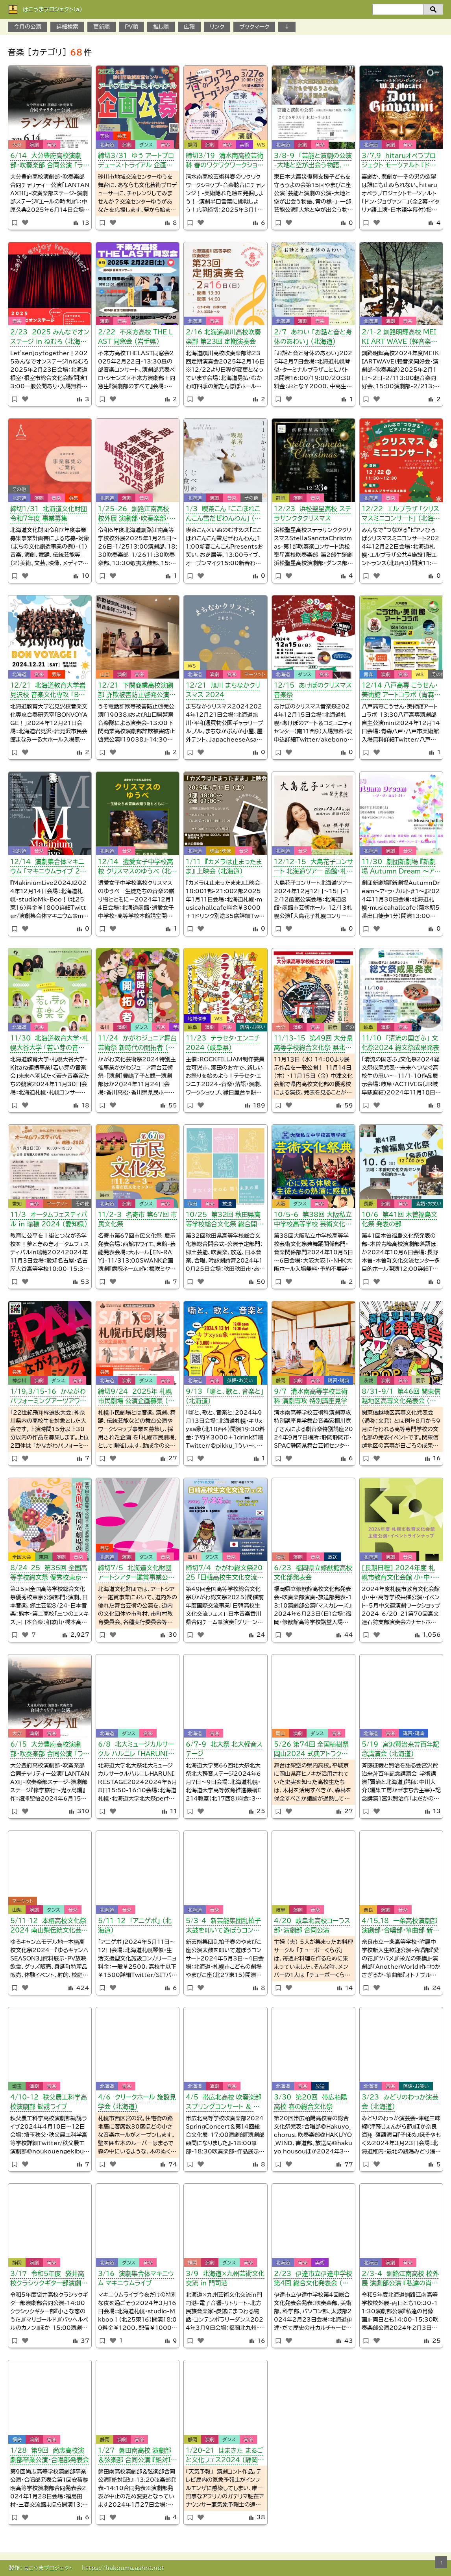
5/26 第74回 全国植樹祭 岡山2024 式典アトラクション (313, 1750)
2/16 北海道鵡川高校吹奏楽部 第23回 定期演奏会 (223, 337)
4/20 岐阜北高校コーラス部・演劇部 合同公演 (312, 1925)
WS (261, 144)
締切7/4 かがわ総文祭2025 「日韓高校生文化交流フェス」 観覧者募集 (224, 1574)
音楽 (51, 144)
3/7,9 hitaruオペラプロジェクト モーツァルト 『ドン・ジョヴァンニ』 (400, 161)
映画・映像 (220, 850)
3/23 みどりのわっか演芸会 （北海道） (400, 2102)
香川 (104, 1027)
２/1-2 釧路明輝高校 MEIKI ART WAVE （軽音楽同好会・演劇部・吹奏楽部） (399, 338)
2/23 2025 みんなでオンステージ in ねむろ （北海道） (49, 338)
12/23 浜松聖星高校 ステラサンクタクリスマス (312, 513)
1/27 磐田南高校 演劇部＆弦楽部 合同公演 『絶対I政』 (134, 2456)
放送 (227, 1203)
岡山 (280, 1733)
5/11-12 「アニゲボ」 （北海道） (135, 1925)
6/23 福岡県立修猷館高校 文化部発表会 (313, 1572)
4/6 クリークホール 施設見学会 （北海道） (137, 2102)
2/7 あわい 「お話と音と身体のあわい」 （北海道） (313, 337)
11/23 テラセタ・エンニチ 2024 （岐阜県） (223, 1043)
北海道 (107, 144)
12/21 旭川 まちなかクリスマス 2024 (223, 690)
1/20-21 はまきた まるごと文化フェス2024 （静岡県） (224, 2456)
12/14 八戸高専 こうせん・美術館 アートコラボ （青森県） (400, 691)
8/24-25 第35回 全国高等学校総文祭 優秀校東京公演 (49, 1574)
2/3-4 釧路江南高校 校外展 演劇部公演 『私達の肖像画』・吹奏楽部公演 (400, 2279)
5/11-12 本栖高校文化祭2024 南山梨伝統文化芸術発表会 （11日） (49, 1927)
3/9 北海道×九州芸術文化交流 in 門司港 (225, 2278)
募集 (122, 136)
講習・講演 (338, 1380)
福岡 (280, 1556)
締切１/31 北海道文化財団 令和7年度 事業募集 (48, 513)
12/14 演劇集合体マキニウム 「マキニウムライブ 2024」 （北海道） (49, 868)
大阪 (280, 1203)
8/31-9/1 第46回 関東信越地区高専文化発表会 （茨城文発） (401, 1397)
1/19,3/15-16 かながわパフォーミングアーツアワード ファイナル (48, 1397)
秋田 (192, 1203)
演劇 (34, 144)
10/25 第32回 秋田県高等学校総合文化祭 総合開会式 (224, 1220)
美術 (104, 136)
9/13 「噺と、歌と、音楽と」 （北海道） (225, 1396)
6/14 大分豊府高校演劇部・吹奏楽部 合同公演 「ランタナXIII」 (49, 161)
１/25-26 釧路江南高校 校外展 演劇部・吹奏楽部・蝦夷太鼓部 (137, 515)
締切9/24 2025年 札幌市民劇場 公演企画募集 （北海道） (136, 1397)
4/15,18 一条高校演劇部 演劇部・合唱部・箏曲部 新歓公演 (400, 1927)
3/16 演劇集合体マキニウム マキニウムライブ (136, 2278)
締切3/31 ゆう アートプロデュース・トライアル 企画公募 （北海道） (136, 161)
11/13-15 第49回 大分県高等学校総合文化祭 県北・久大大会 (313, 1044)
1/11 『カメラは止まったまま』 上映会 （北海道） (224, 866)
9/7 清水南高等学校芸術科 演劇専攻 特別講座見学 (310, 1396)
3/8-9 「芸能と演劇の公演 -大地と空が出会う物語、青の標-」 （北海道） (313, 161)
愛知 (17, 1203)
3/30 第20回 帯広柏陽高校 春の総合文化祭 (310, 2102)
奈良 (368, 1909)
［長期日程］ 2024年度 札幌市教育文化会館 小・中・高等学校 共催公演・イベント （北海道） (400, 1574)
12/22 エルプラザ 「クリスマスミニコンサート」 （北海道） (400, 515)
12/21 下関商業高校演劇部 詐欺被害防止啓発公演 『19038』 (135, 691)
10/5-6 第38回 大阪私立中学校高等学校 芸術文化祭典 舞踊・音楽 (313, 1220)
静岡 (192, 144)
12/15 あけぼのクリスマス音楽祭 (313, 690)
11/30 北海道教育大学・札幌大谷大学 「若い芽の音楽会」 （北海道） (49, 1044)
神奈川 (19, 1380)
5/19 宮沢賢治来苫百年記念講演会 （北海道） (400, 1749)
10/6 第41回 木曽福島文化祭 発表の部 (399, 1219)
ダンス (146, 144)
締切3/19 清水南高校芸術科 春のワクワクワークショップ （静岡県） (224, 161)
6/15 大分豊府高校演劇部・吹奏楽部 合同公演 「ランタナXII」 (49, 1750)
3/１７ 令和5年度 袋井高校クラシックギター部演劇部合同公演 (48, 2279)
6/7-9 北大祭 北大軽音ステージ (224, 1749)
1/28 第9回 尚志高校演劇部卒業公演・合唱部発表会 (49, 2455)
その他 (19, 489)
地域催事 (197, 1018)
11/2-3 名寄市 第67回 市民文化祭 (137, 1219)
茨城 (368, 1380)
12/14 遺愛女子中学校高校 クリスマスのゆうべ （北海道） (137, 868)
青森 (368, 674)
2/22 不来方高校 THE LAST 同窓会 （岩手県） (135, 337)
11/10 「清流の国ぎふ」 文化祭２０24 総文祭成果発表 (400, 1043)
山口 (104, 674)
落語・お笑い (253, 1027)
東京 (43, 1556)
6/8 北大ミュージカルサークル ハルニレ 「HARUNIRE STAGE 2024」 (137, 1750)
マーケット (254, 674)
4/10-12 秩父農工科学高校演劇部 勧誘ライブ (48, 2102)
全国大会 (21, 1556)
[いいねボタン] (25, 222)
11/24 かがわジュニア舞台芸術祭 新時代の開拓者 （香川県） (137, 1044)
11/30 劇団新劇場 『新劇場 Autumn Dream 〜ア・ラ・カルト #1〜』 (400, 868)
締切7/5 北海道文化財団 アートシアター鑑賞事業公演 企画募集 (136, 1574)
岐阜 (192, 1027)
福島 (17, 2439)
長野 (368, 1203)
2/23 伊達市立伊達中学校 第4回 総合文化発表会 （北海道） (313, 2279)
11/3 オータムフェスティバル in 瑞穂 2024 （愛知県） (48, 1219)
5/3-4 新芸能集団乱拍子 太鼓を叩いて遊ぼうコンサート (223, 1927)
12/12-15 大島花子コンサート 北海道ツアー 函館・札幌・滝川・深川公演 (313, 868)
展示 (332, 1027)
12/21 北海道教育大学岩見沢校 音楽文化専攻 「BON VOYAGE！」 (49, 691)
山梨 (17, 1909)
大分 (17, 144)
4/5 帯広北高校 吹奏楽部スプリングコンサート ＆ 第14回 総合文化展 (225, 2103)
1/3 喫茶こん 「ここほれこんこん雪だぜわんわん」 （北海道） (223, 515)
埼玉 (17, 2086)
